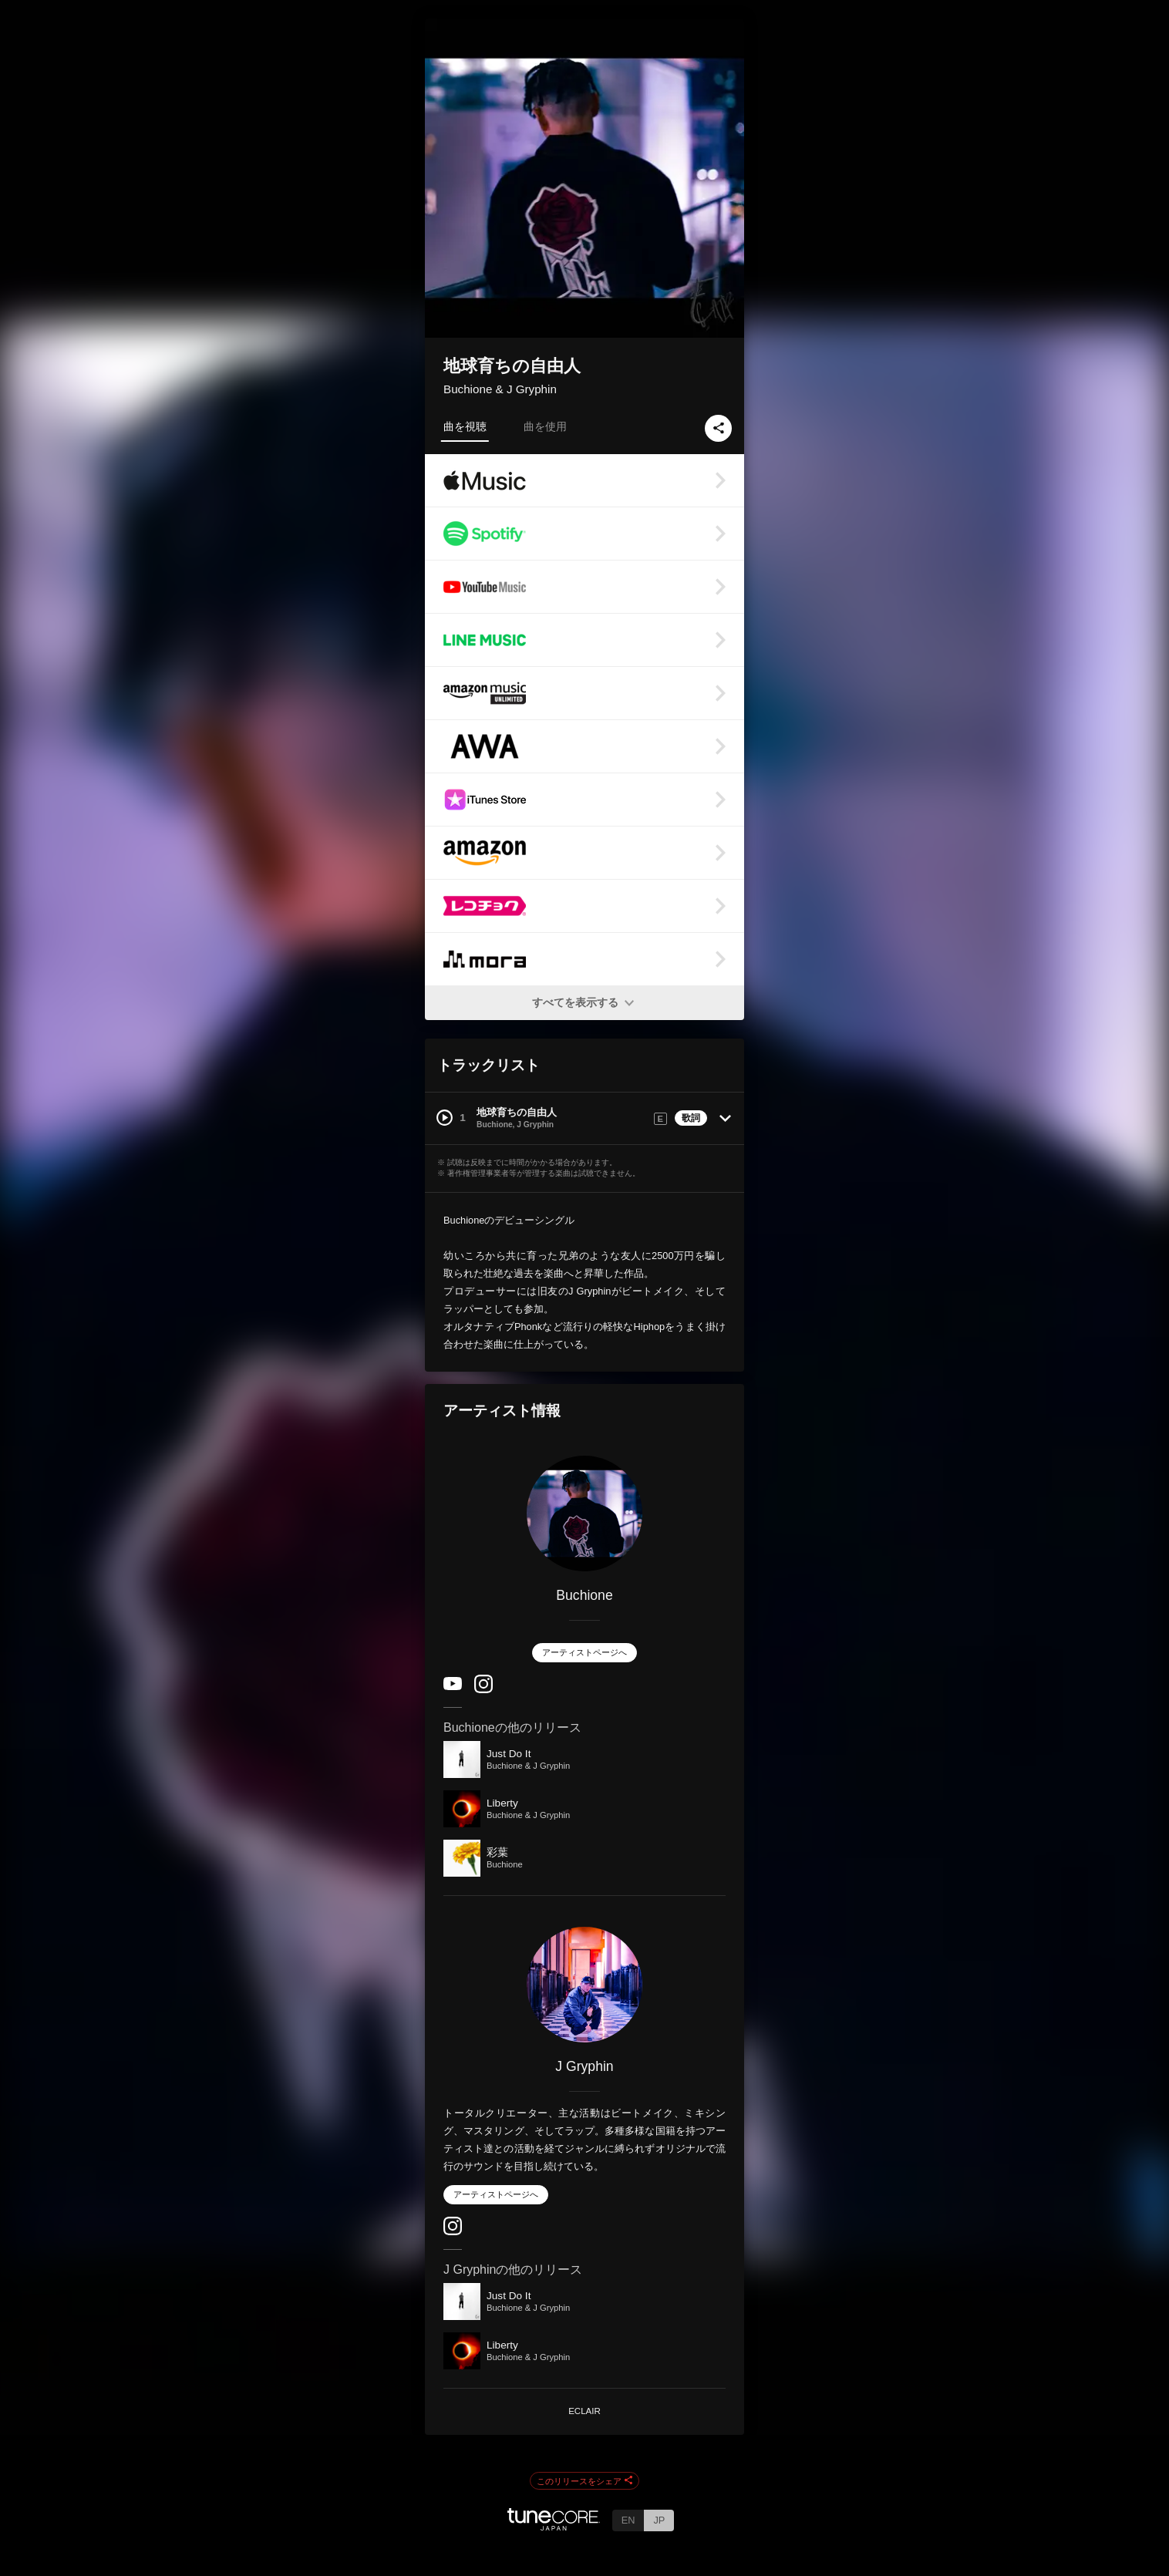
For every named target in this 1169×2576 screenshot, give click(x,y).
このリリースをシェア (584, 2481)
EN (628, 2520)
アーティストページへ (584, 1652)
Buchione (584, 1595)
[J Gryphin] (584, 1984)
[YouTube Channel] (452, 1686)
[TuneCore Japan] (553, 2526)
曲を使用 (545, 426)
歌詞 (691, 1118)
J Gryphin (584, 2066)
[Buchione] (584, 1513)
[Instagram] (483, 1689)
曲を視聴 (465, 426)
